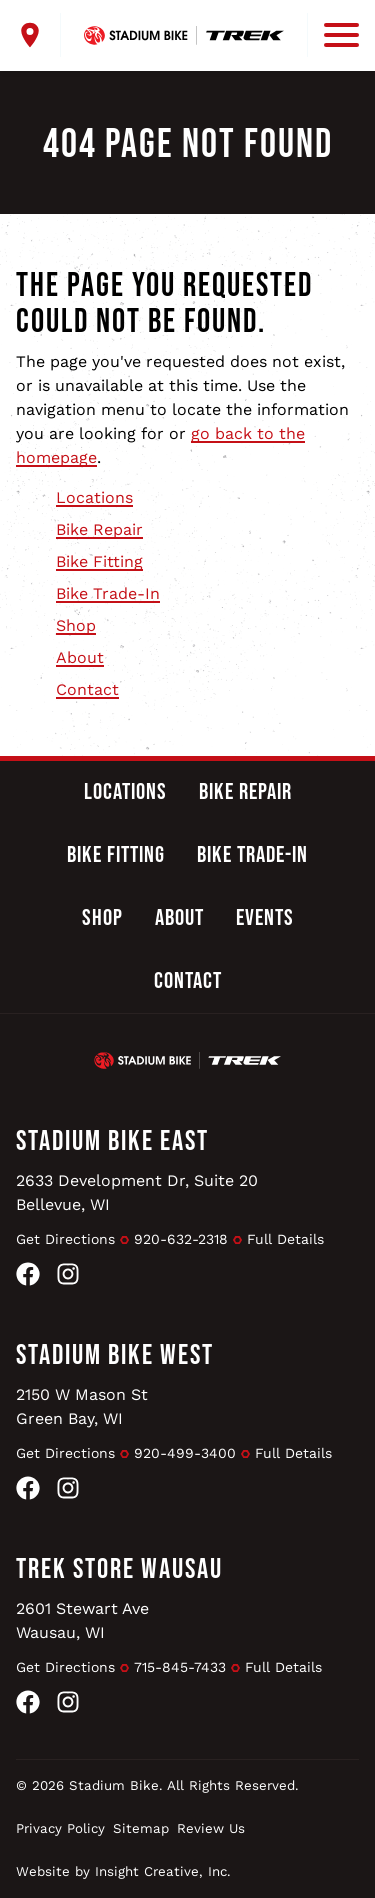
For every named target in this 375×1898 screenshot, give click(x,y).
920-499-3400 (185, 1453)
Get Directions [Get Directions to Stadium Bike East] (65, 1239)
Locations (94, 497)
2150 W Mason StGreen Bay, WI (82, 1406)
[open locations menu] (38, 35)
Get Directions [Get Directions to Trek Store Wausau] (65, 1667)
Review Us (211, 1828)
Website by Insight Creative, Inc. (123, 1871)
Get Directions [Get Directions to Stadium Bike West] (65, 1453)
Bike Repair (99, 529)
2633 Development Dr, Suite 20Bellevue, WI (137, 1192)
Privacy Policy (60, 1828)
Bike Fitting (99, 561)
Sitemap (141, 1828)
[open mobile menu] (333, 35)
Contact (87, 689)
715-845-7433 (180, 1667)
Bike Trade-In (108, 593)
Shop (76, 625)
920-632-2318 (181, 1239)
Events (265, 918)
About (80, 657)
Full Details (285, 1239)
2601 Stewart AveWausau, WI (82, 1620)
